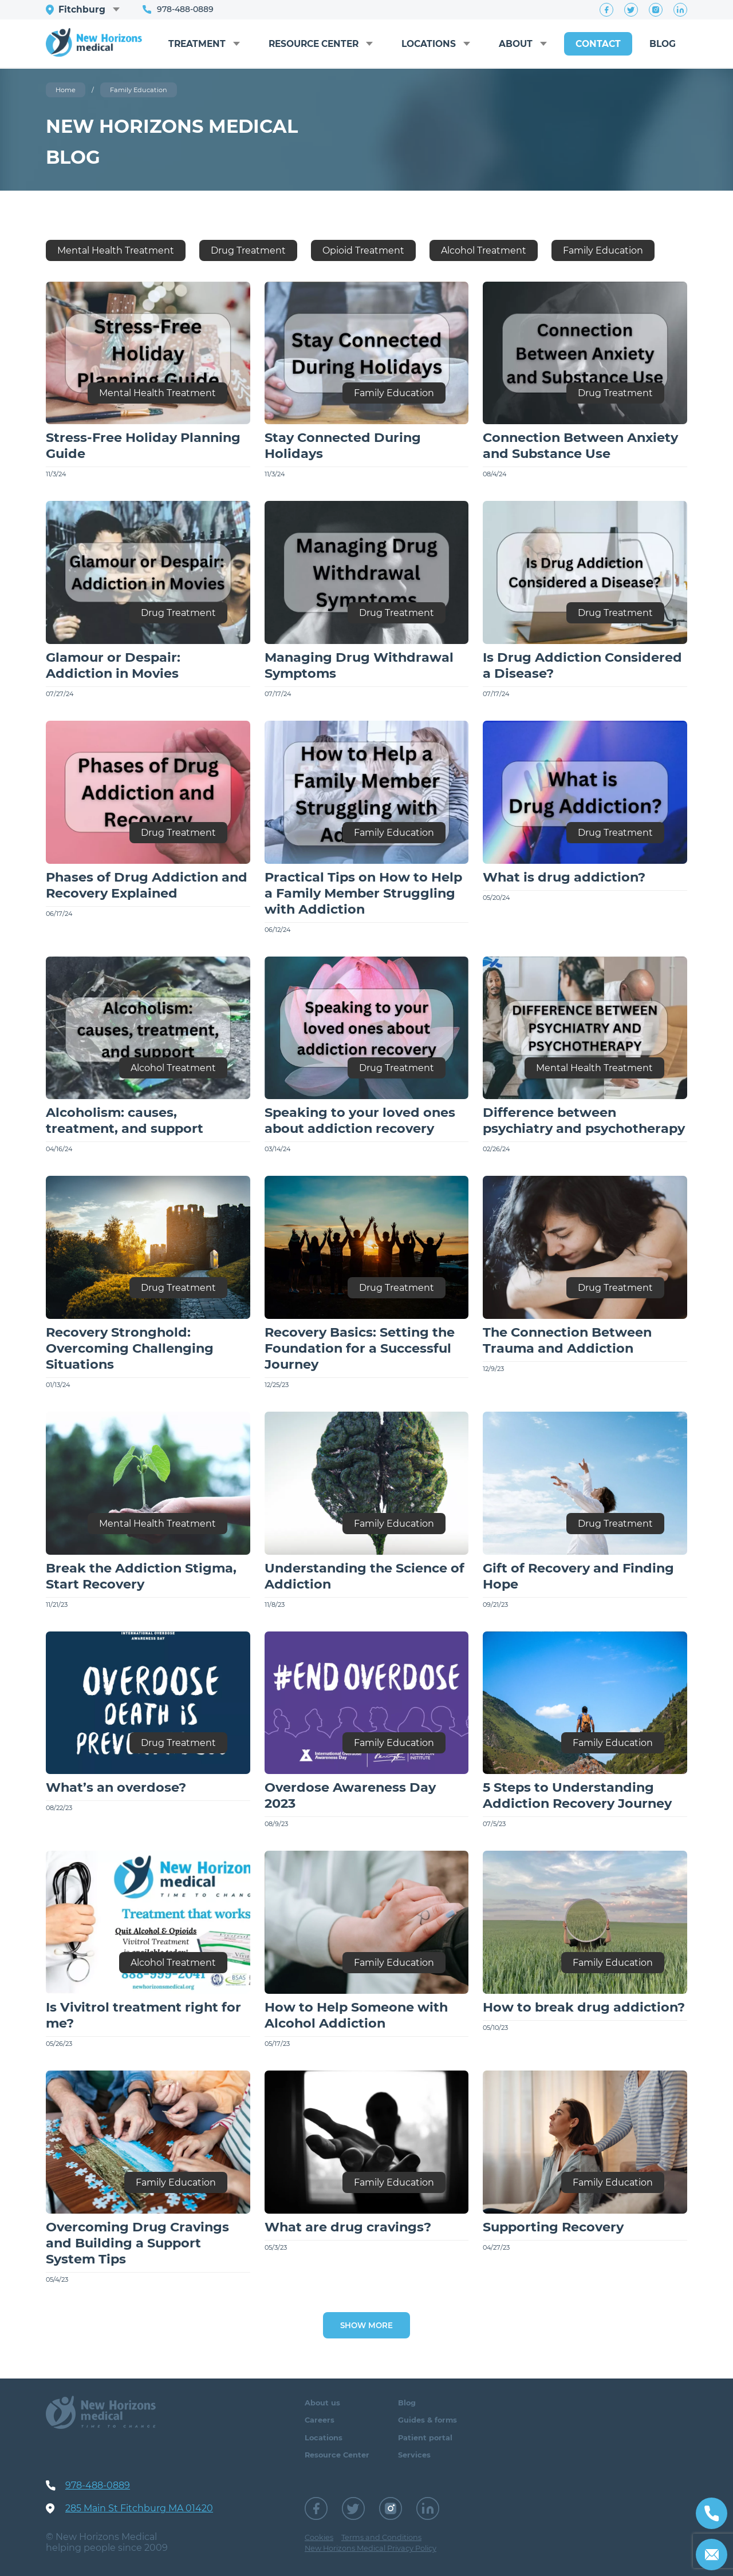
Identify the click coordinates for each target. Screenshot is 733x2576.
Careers (319, 2420)
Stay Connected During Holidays (343, 445)
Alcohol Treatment (483, 250)
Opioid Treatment (363, 250)
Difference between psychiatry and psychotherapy (584, 1120)
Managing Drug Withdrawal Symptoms (359, 665)
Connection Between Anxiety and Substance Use (580, 445)
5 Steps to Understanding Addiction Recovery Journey (577, 1795)
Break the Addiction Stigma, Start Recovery (141, 1576)
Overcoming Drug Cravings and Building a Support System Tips (137, 2243)
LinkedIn (680, 10)
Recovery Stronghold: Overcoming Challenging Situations (130, 1348)
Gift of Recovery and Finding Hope (578, 1576)
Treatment (182, 43)
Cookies (319, 2537)
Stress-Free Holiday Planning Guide (143, 445)
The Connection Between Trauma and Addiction (567, 1340)
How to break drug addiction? (584, 2007)
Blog (662, 43)
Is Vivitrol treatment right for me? (143, 2015)
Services (414, 2455)
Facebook (606, 10)
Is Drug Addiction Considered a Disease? (582, 665)
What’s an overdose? (116, 1787)
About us (322, 2403)
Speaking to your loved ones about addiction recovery (360, 1120)
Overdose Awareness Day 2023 (350, 1795)
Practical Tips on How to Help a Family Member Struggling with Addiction (363, 893)
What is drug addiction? (564, 877)
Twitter (631, 10)
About (512, 43)
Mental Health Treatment (115, 250)
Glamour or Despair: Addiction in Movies (113, 665)
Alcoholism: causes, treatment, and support (124, 1120)
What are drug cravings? (348, 2227)
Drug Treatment (248, 250)
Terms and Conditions (381, 2537)
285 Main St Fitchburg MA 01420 (139, 2508)
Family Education (603, 250)
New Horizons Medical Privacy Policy (370, 2548)
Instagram (656, 10)
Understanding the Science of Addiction (364, 1576)
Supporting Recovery (553, 2227)
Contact (596, 43)
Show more (366, 2325)
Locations (423, 43)
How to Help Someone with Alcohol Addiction (356, 2015)
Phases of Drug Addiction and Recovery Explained (146, 885)
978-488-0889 (186, 9)
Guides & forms (427, 2420)
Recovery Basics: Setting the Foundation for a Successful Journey (360, 1348)
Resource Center (303, 38)
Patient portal (425, 2437)
